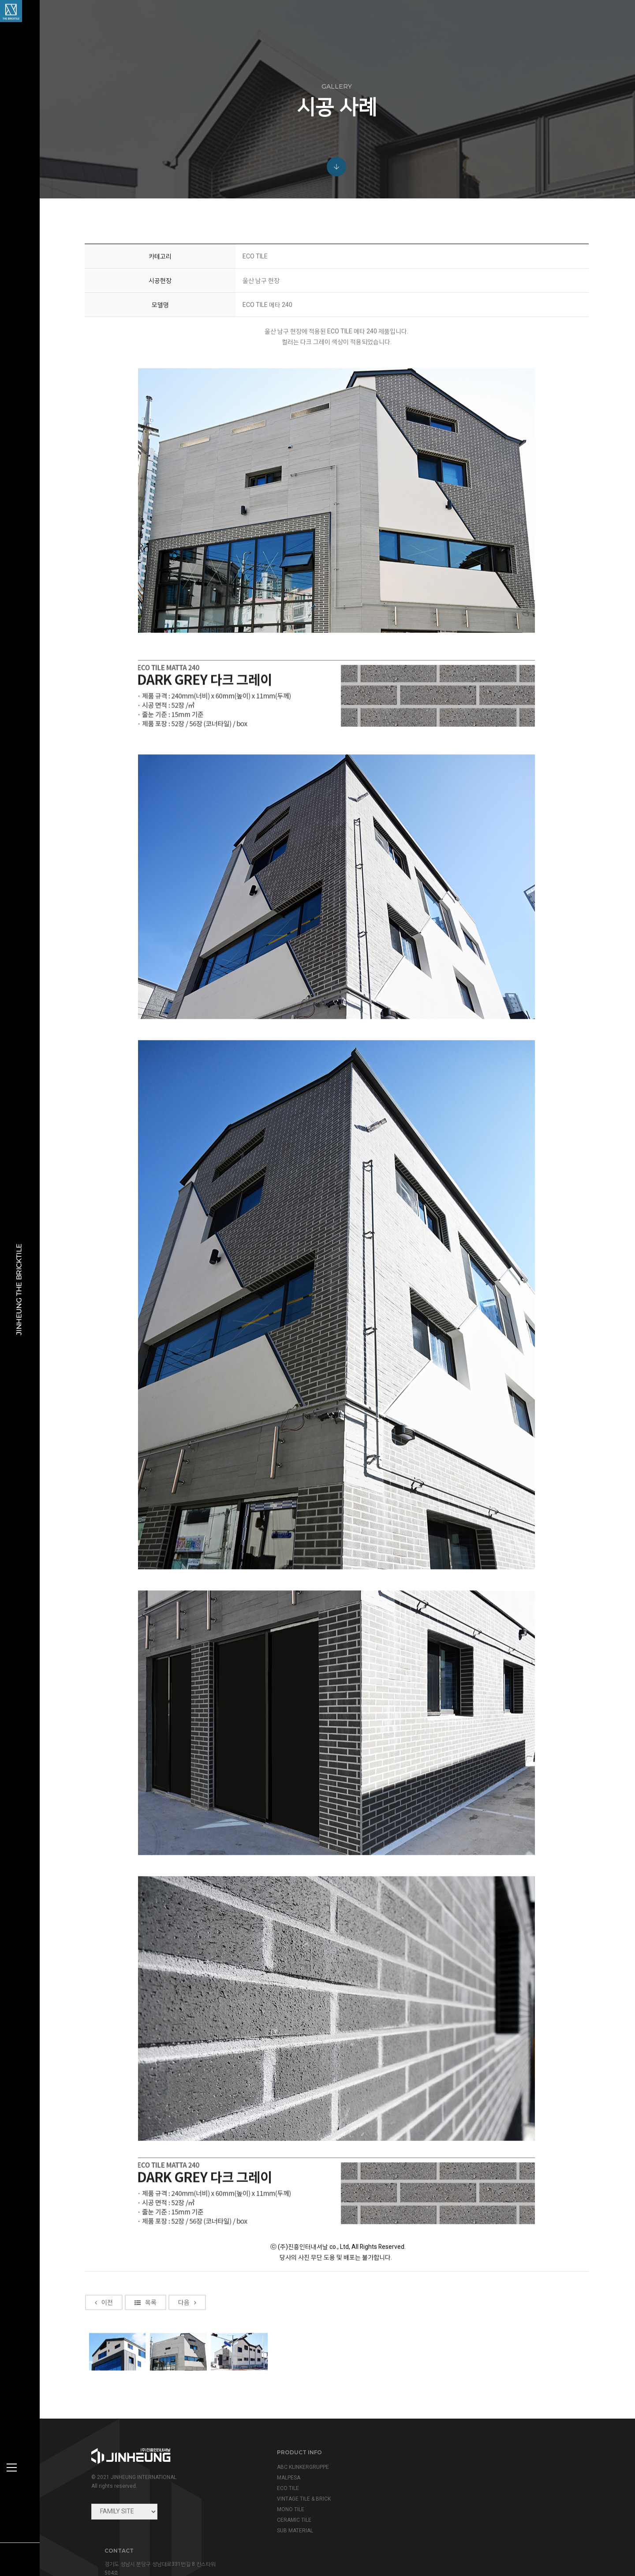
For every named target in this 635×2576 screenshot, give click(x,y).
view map (453, 2509)
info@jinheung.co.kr (484, 2490)
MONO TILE (287, 2509)
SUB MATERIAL (291, 2530)
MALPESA (285, 2478)
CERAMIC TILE (290, 2520)
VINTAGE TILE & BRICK (300, 2499)
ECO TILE (284, 2488)
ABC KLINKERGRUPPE (299, 2467)
